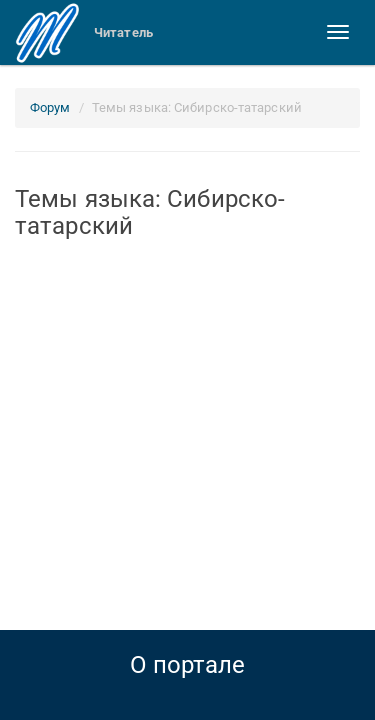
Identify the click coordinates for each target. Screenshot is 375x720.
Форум (50, 107)
